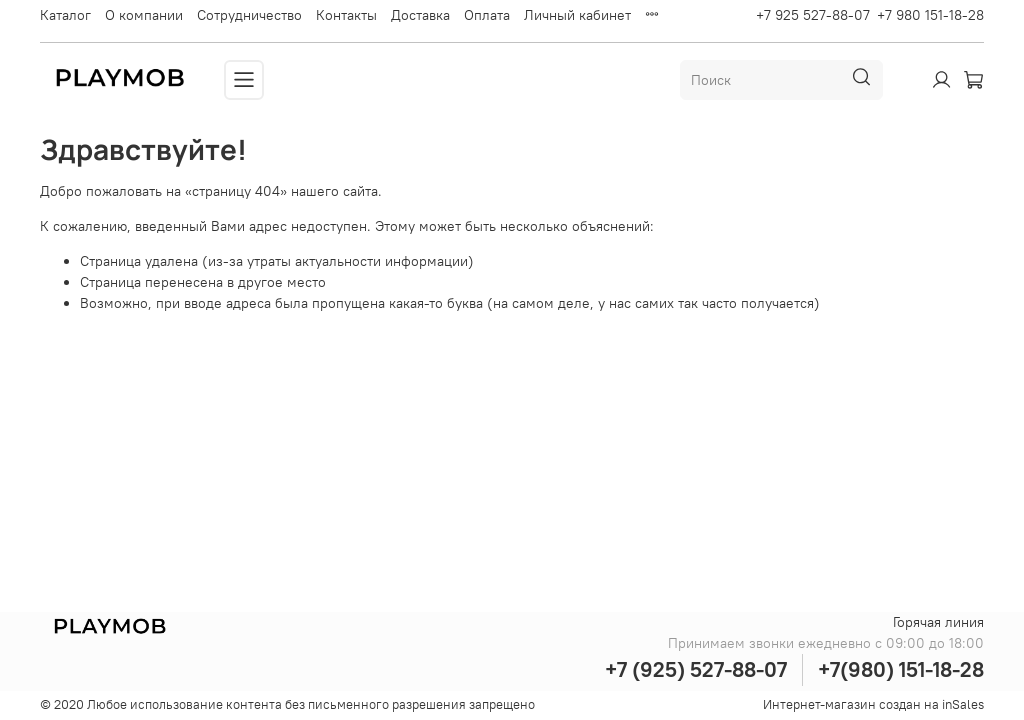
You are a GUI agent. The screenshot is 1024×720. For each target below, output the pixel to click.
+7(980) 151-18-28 (901, 669)
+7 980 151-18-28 (930, 15)
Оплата (487, 15)
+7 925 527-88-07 (813, 15)
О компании (144, 15)
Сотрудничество (249, 15)
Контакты (346, 15)
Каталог (65, 15)
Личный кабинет (577, 15)
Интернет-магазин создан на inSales (873, 704)
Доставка (420, 15)
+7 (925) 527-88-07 (696, 669)
